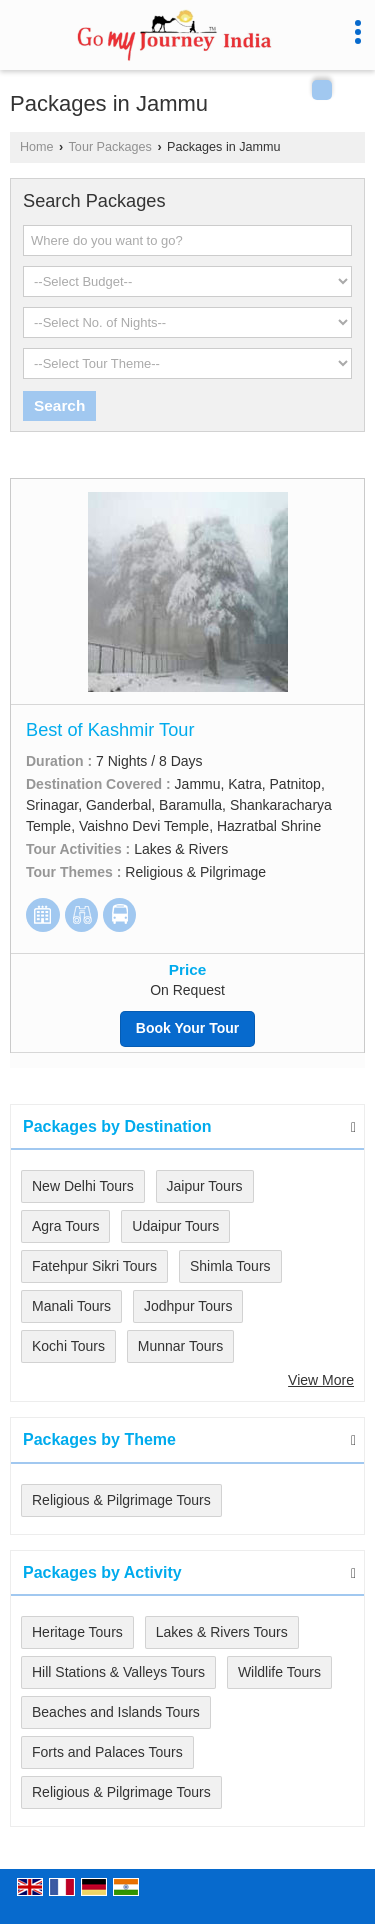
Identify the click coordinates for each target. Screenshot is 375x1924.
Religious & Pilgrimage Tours (121, 1500)
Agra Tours (65, 1226)
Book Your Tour (187, 1028)
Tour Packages (110, 147)
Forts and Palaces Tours (107, 1752)
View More (321, 1380)
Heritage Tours (77, 1632)
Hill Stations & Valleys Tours (118, 1672)
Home (37, 147)
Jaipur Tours (205, 1186)
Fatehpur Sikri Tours (94, 1266)
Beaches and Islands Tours (116, 1712)
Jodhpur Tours (188, 1306)
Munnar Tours (180, 1346)
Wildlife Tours (279, 1672)
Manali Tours (71, 1306)
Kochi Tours (68, 1346)
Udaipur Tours (175, 1226)
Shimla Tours (230, 1266)
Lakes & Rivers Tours (222, 1632)
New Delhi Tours (83, 1186)
